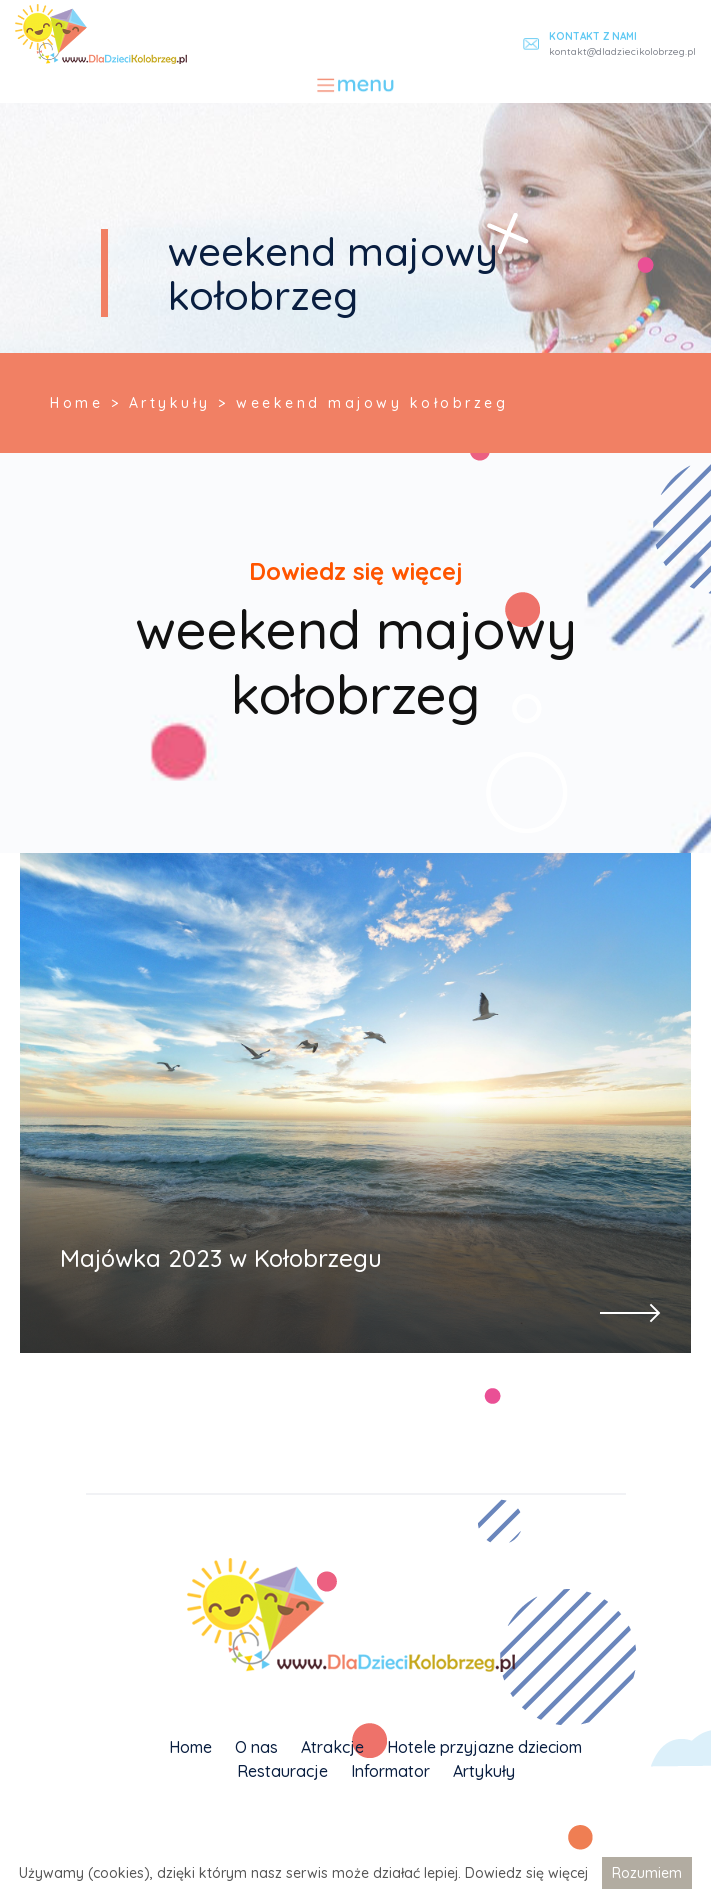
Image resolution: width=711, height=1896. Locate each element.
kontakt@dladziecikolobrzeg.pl (622, 51)
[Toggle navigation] (355, 85)
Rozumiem (647, 1873)
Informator (390, 1771)
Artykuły (484, 1771)
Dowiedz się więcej (526, 1873)
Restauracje (282, 1771)
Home (190, 1747)
